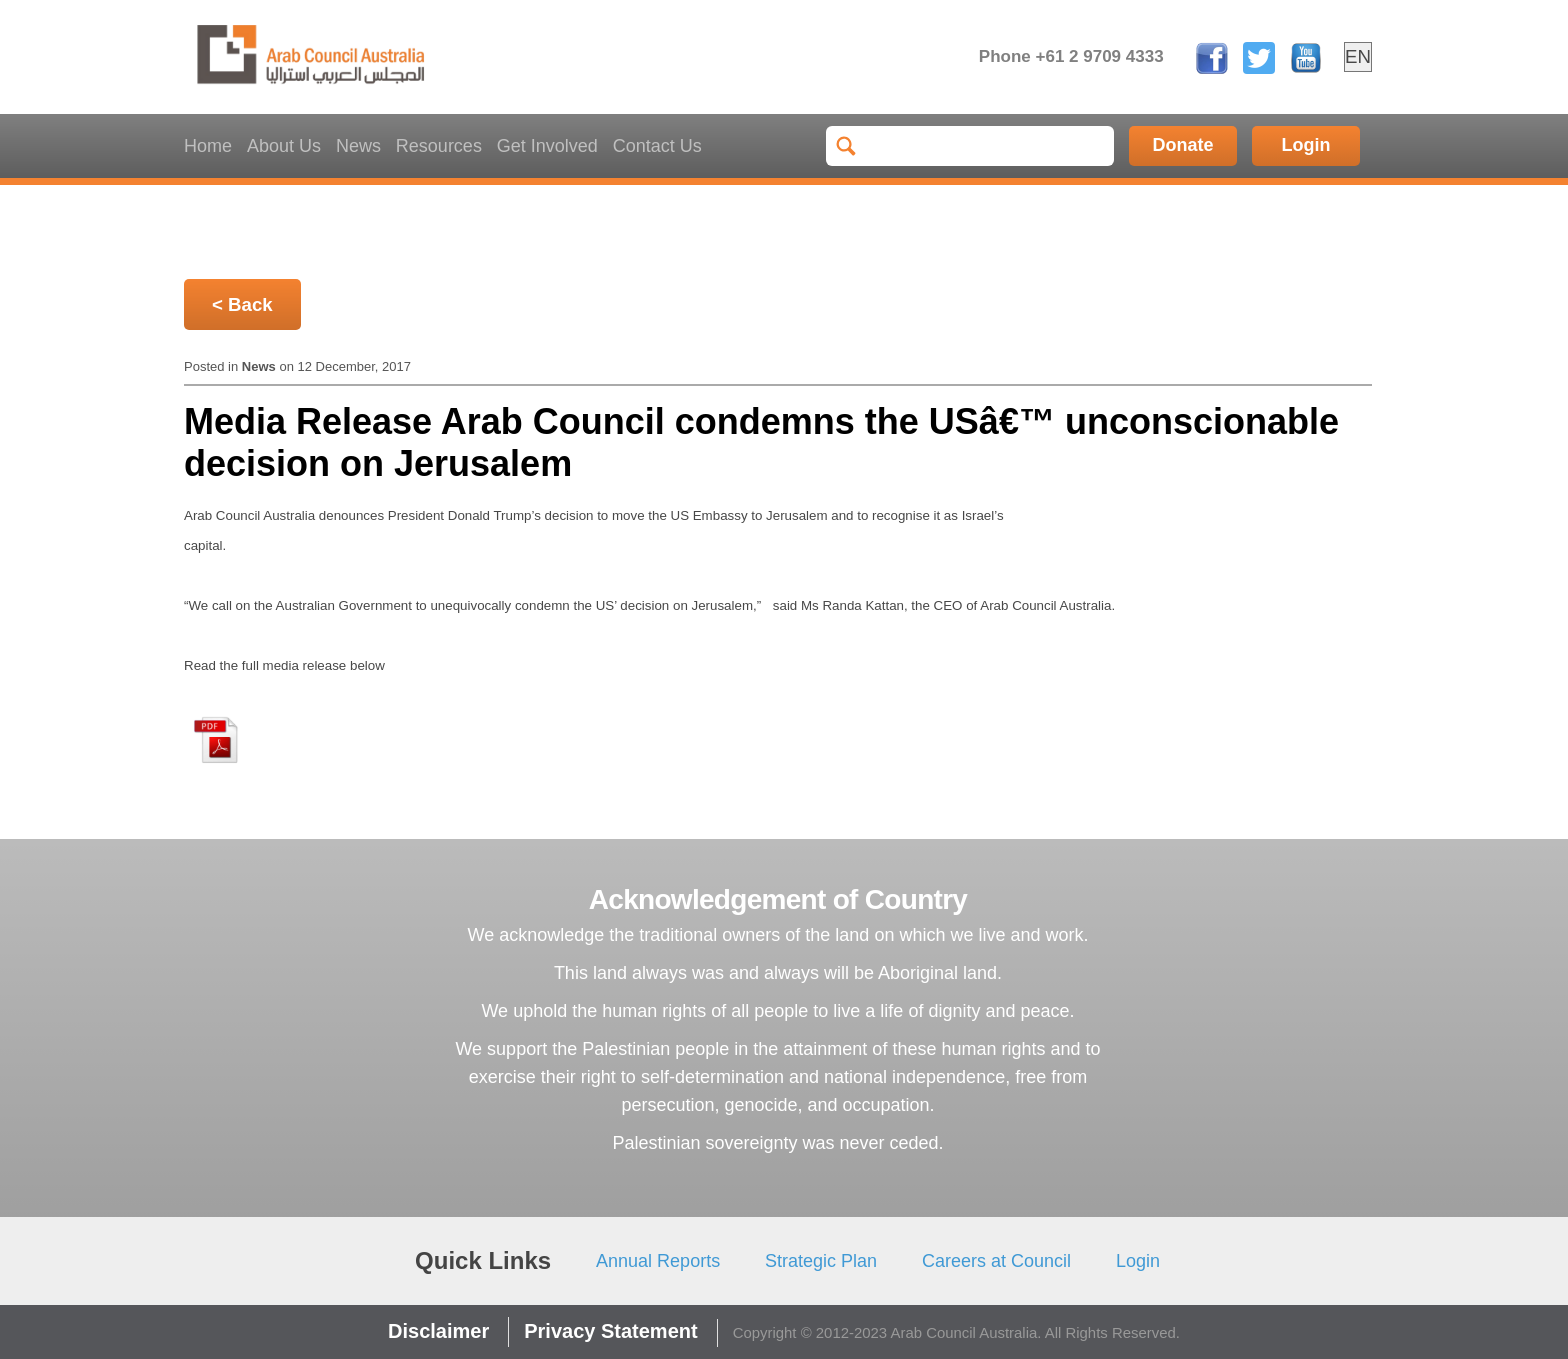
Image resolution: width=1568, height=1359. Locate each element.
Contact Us (657, 146)
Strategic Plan (821, 1261)
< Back (242, 304)
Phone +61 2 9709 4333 (1071, 56)
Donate (1183, 145)
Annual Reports (658, 1261)
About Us (284, 146)
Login (1306, 145)
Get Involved (547, 146)
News (358, 146)
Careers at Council (996, 1261)
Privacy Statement (610, 1331)
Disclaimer (438, 1331)
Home (208, 146)
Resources (439, 146)
